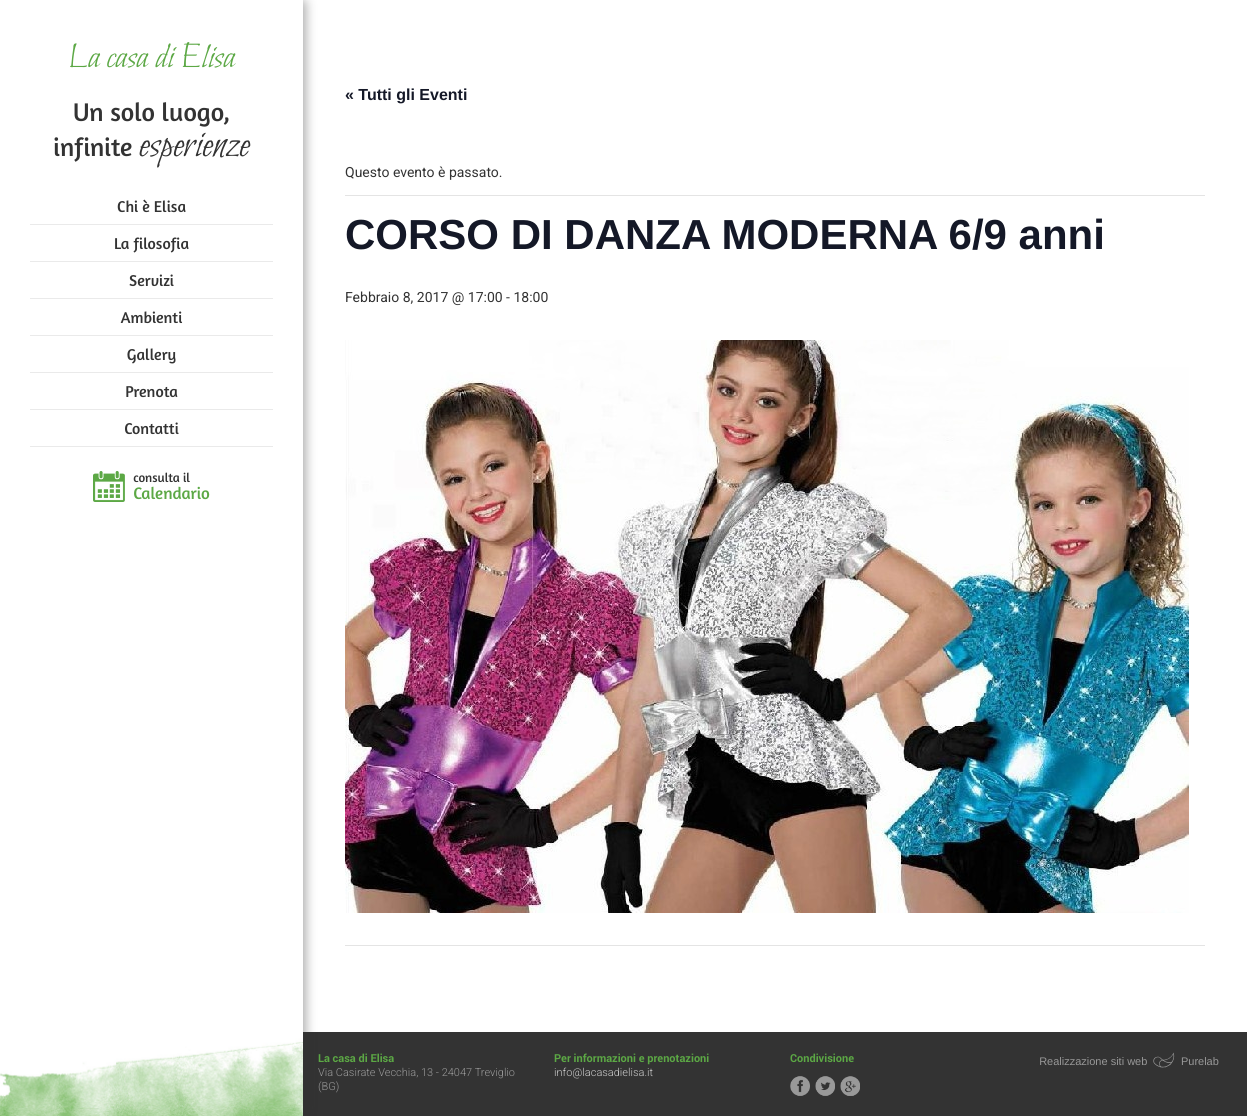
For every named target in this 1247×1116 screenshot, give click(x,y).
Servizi (151, 280)
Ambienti (151, 317)
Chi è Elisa (151, 206)
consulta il (171, 487)
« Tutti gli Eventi (406, 95)
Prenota (151, 391)
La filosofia (151, 243)
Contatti (151, 428)
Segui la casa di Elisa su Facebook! (800, 1086)
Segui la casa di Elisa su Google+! (850, 1086)
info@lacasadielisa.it (603, 1072)
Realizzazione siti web (1093, 1062)
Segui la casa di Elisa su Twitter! (825, 1086)
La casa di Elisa (151, 59)
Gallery (151, 354)
